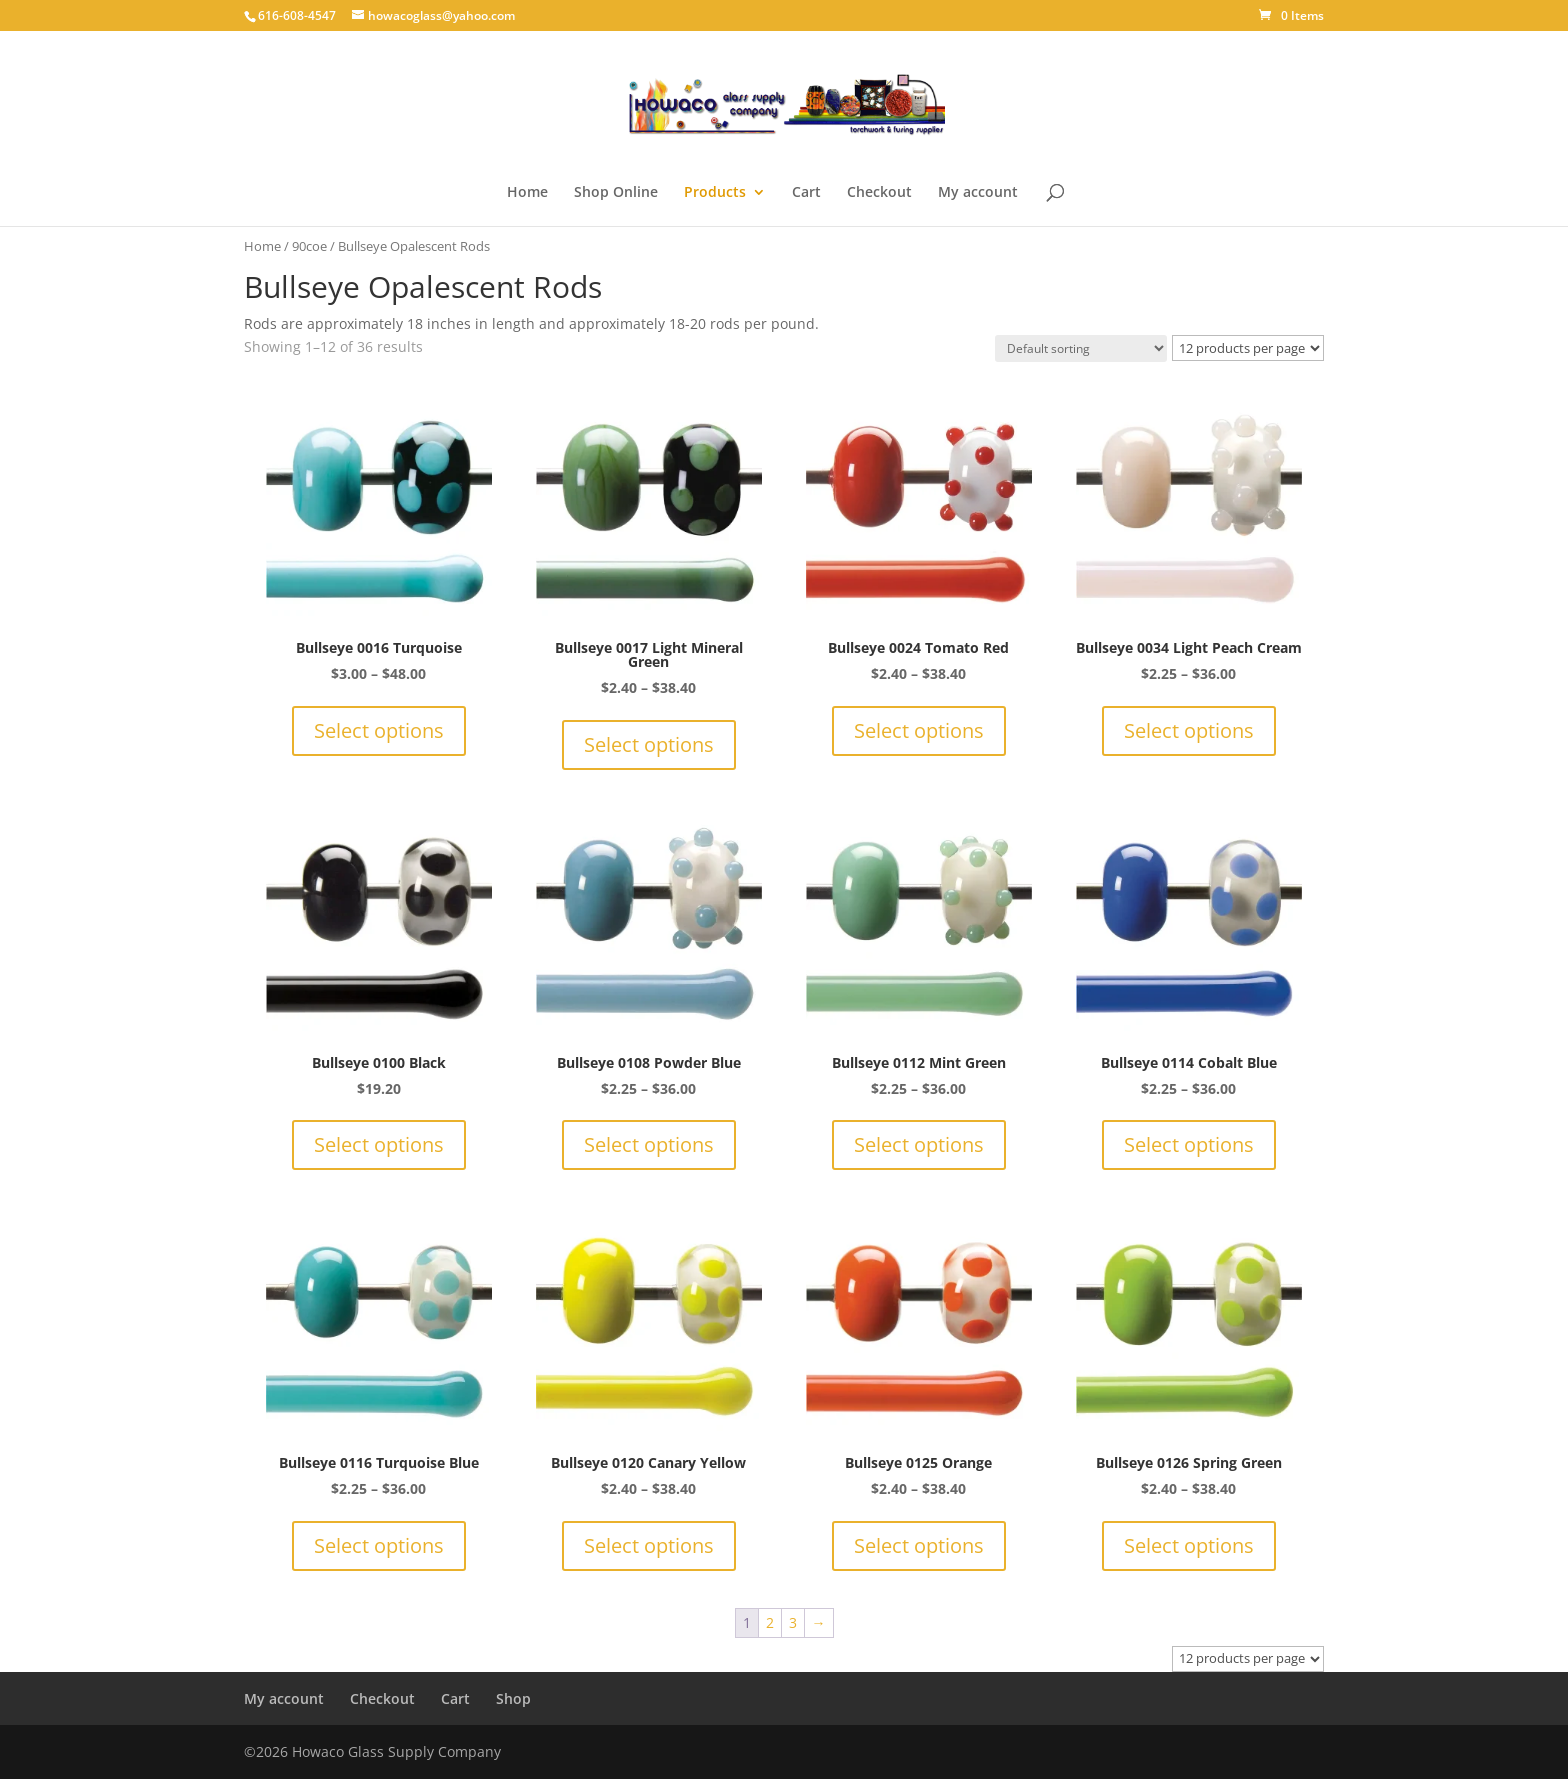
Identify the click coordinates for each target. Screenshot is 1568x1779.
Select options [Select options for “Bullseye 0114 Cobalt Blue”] (1189, 1144)
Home (527, 193)
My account (978, 193)
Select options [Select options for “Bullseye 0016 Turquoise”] (379, 730)
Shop (513, 1698)
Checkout (879, 193)
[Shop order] (1081, 348)
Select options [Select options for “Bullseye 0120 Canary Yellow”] (649, 1545)
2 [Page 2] (770, 1622)
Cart (806, 193)
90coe (309, 246)
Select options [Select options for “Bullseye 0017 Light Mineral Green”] (649, 744)
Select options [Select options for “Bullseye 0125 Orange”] (919, 1545)
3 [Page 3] (793, 1622)
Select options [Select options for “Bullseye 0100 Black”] (379, 1144)
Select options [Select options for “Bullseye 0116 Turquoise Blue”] (379, 1545)
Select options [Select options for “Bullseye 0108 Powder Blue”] (649, 1144)
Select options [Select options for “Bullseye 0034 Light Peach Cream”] (1189, 730)
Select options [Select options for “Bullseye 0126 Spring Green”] (1189, 1545)
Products (715, 193)
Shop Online (616, 193)
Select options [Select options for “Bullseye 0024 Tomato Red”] (919, 730)
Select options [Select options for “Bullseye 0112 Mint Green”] (919, 1144)
